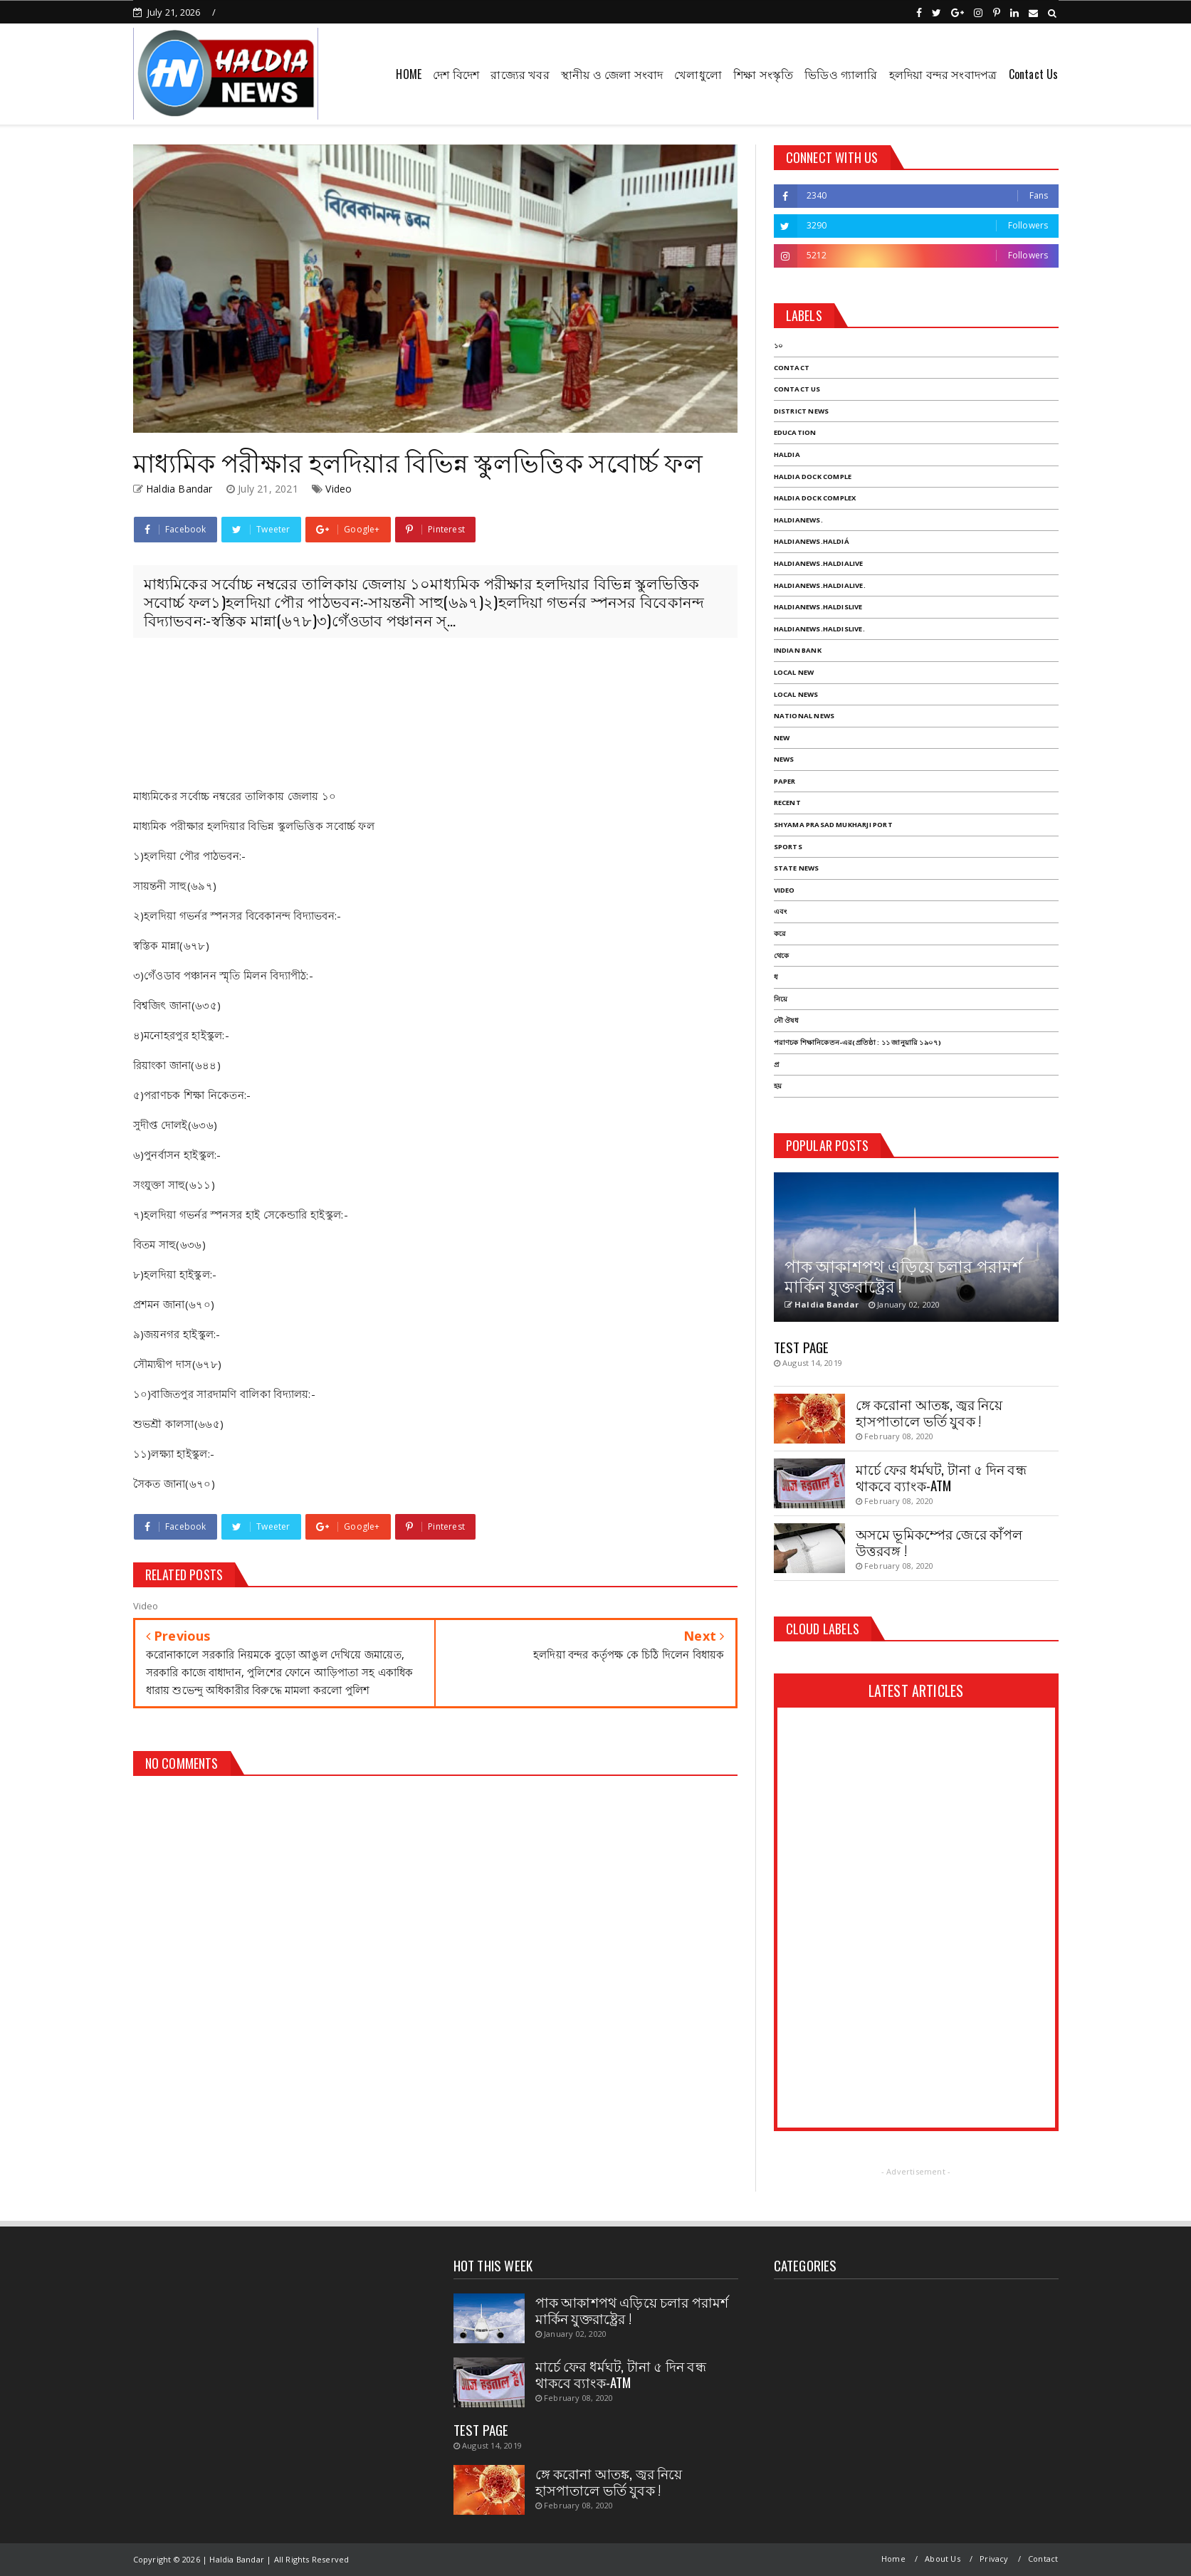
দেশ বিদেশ (456, 74)
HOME (408, 74)
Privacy (994, 2558)
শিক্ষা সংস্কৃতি (763, 74)
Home (893, 2558)
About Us (942, 2558)
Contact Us (1034, 74)
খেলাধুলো (698, 74)
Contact (1043, 2558)
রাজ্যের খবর (519, 74)
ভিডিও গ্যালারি (840, 74)
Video (338, 488)
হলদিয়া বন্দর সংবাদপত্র (943, 74)
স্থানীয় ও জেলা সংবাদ (612, 74)
